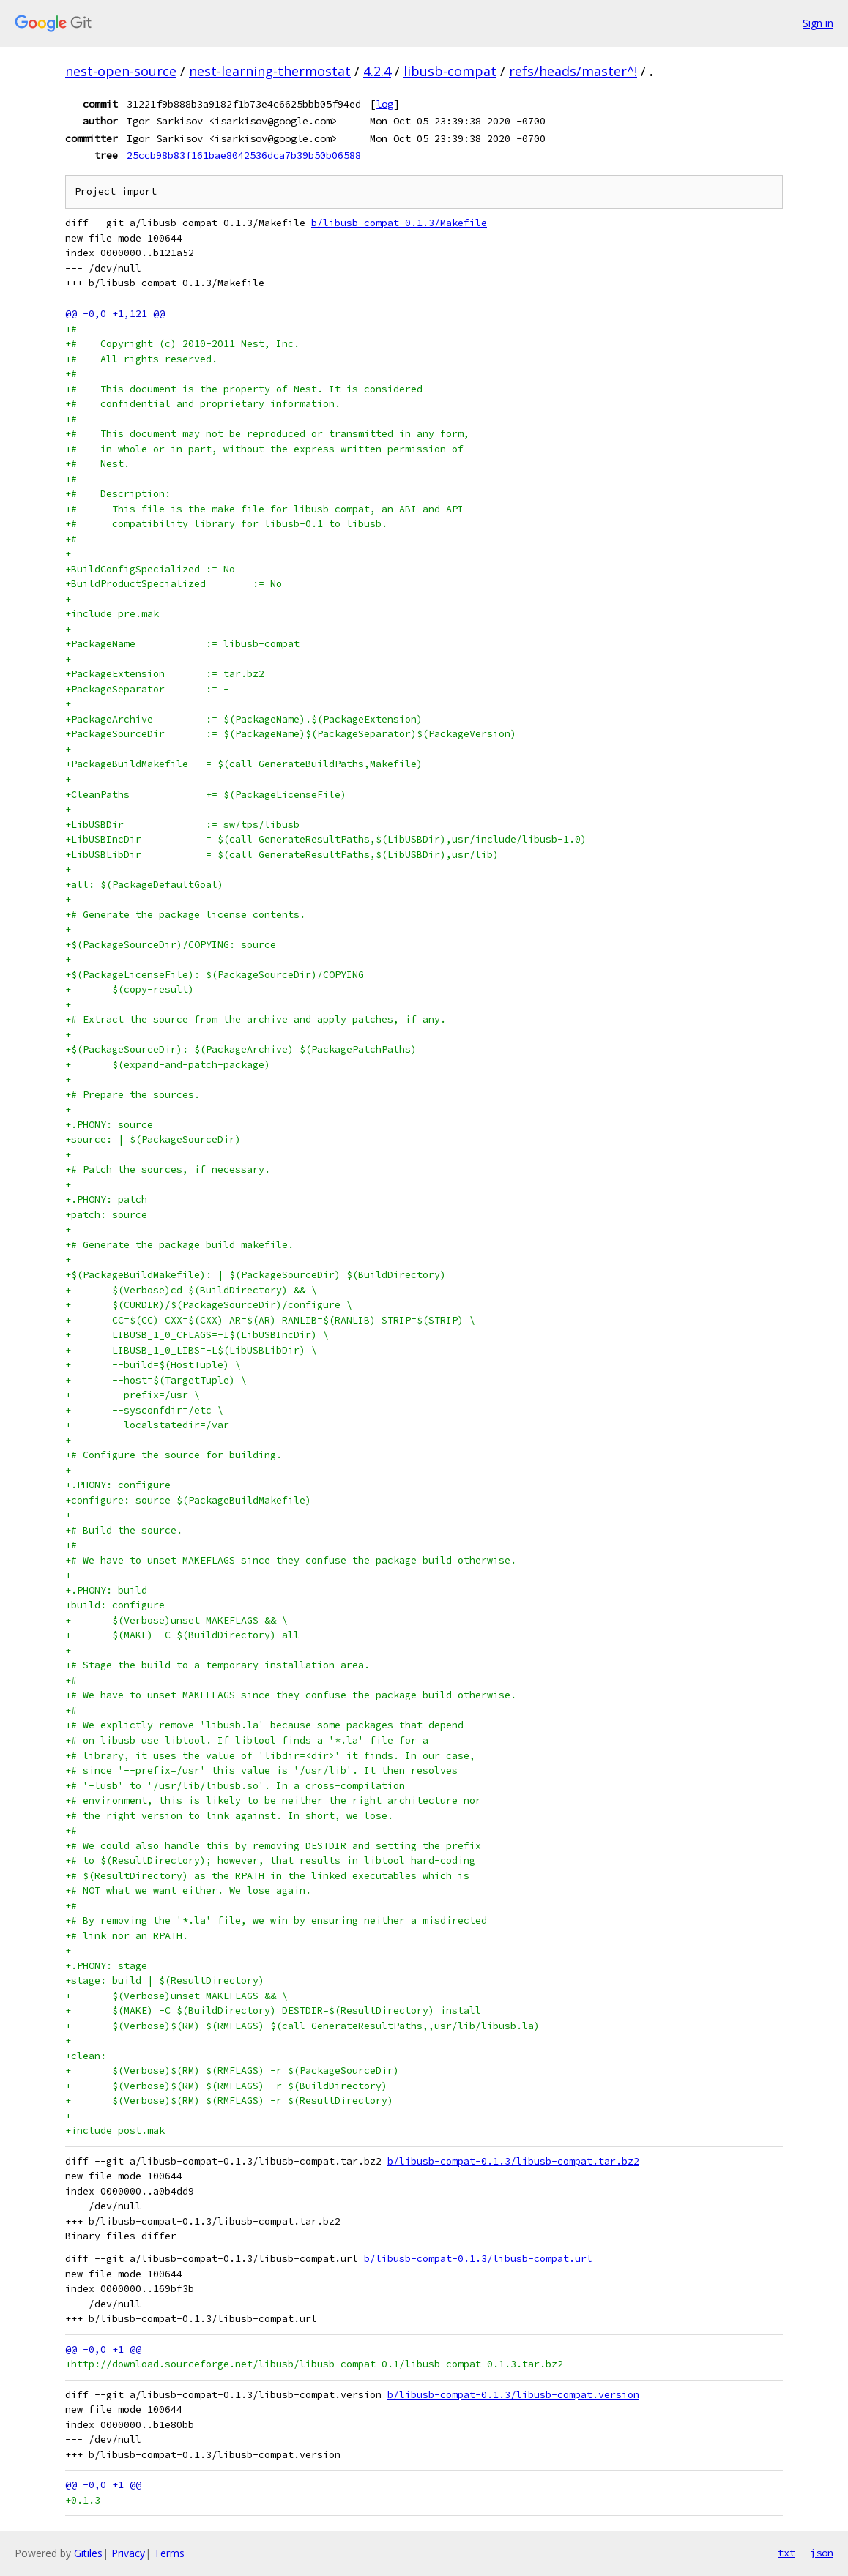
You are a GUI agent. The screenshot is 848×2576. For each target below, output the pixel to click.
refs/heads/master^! (573, 71)
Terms (169, 2553)
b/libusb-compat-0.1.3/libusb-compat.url (478, 2258)
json (821, 2552)
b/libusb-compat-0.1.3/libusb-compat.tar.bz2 (513, 2161)
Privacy (128, 2553)
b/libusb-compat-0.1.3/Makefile (399, 223)
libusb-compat (449, 71)
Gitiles (88, 2553)
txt (786, 2552)
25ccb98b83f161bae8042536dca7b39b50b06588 (244, 155)
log (384, 104)
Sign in (818, 23)
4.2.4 (377, 71)
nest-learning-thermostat (270, 71)
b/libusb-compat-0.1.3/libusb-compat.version (513, 2395)
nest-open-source (120, 71)
